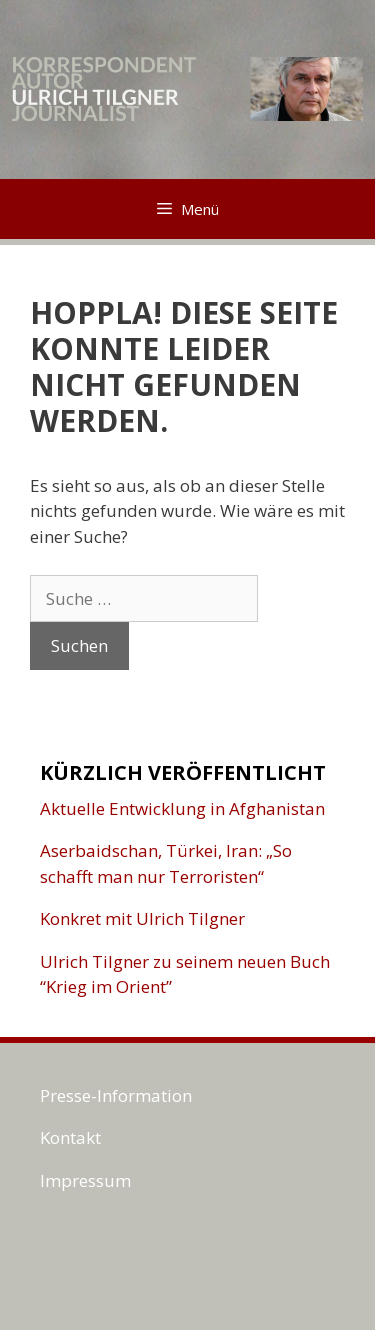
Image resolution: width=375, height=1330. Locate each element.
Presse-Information (116, 1095)
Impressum (85, 1180)
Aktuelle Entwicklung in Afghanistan (182, 808)
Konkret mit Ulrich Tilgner (142, 918)
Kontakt (70, 1137)
